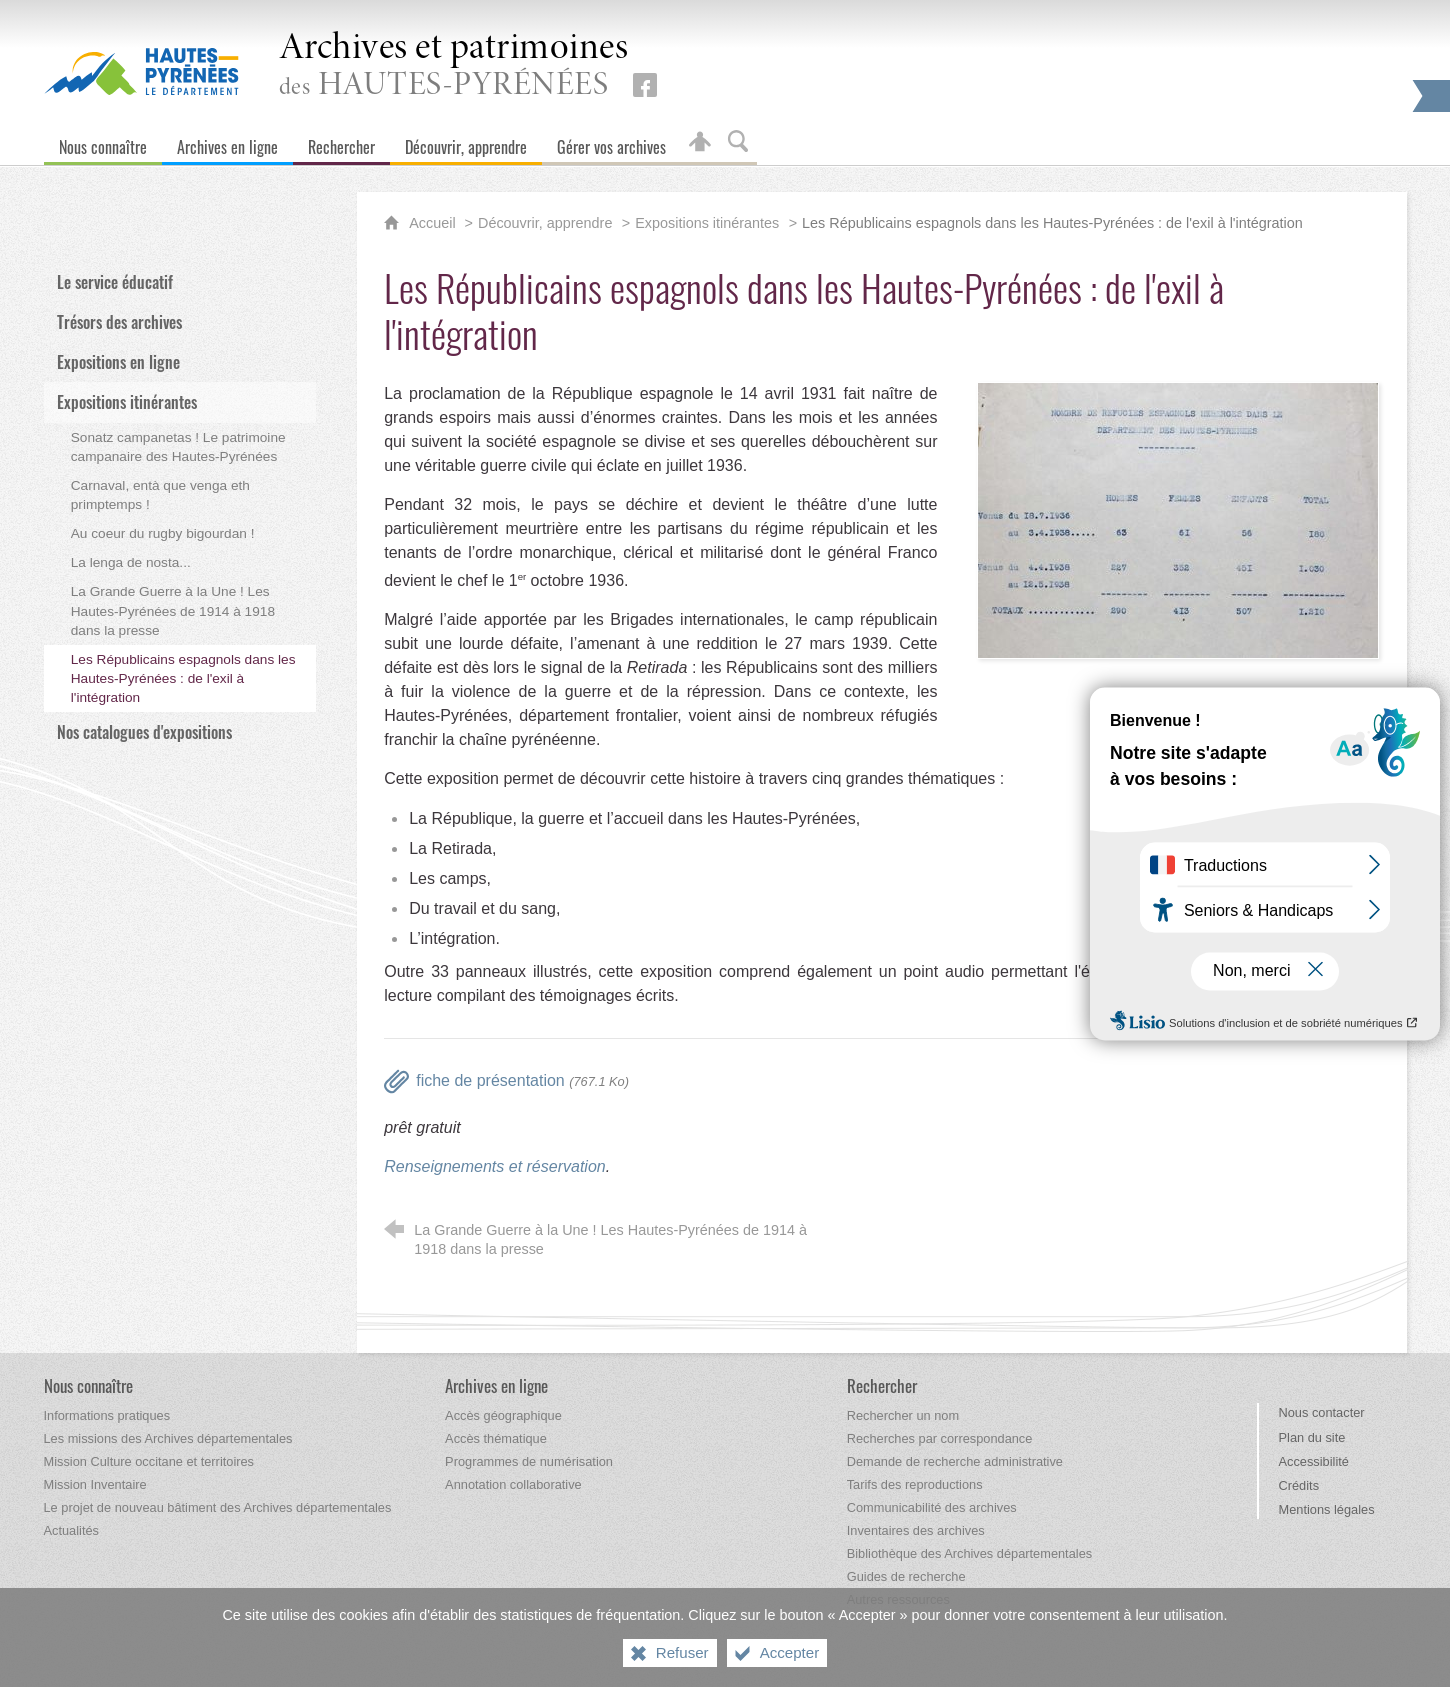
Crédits (1299, 1485)
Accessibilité (1314, 1461)
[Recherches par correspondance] (940, 1438)
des (454, 66)
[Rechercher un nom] (903, 1415)
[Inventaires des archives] (916, 1530)
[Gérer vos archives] (611, 142)
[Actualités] (71, 1530)
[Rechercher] (341, 142)
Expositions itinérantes (707, 223)
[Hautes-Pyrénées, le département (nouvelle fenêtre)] (141, 71)
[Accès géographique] (503, 1415)
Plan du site (1312, 1437)
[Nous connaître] (103, 142)
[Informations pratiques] (107, 1415)
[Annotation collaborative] (513, 1484)
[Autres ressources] (898, 1599)
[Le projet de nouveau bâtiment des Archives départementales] (218, 1507)
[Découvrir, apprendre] (466, 142)
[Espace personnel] (700, 142)
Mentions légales (1327, 1509)
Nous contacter (1322, 1412)
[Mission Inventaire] (95, 1484)
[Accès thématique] (496, 1438)
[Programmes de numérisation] (529, 1461)
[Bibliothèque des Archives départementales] (969, 1553)
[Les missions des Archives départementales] (168, 1438)
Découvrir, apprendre (545, 223)
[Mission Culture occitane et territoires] (149, 1461)
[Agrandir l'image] (1178, 518)
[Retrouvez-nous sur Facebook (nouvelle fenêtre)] (645, 85)
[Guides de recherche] (906, 1576)
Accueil (434, 223)
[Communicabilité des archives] (932, 1507)
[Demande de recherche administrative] (955, 1461)
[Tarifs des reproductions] (915, 1484)
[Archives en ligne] (227, 142)
